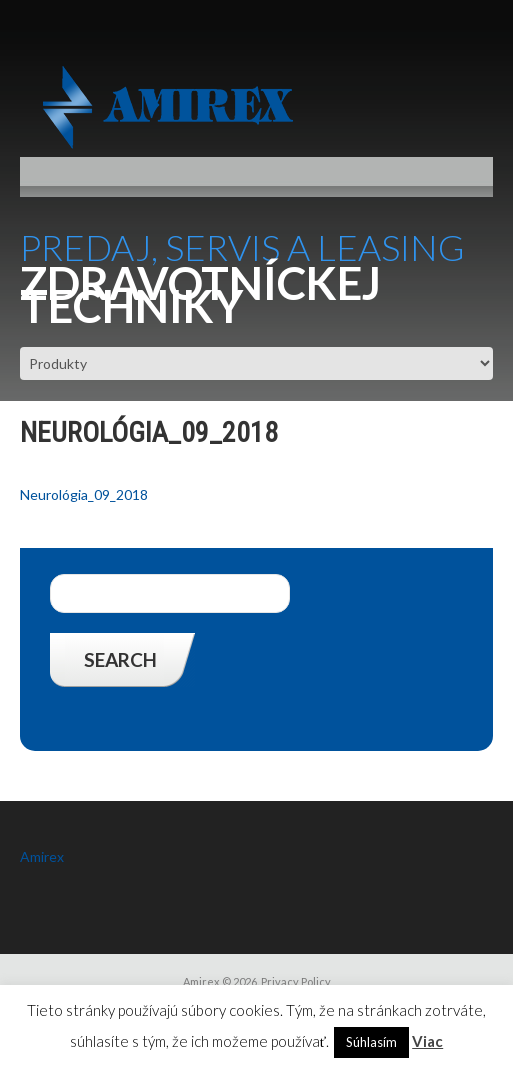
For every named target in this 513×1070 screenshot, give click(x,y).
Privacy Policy (296, 981)
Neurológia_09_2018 (84, 494)
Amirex (42, 856)
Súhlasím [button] (371, 1042)
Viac (427, 1041)
